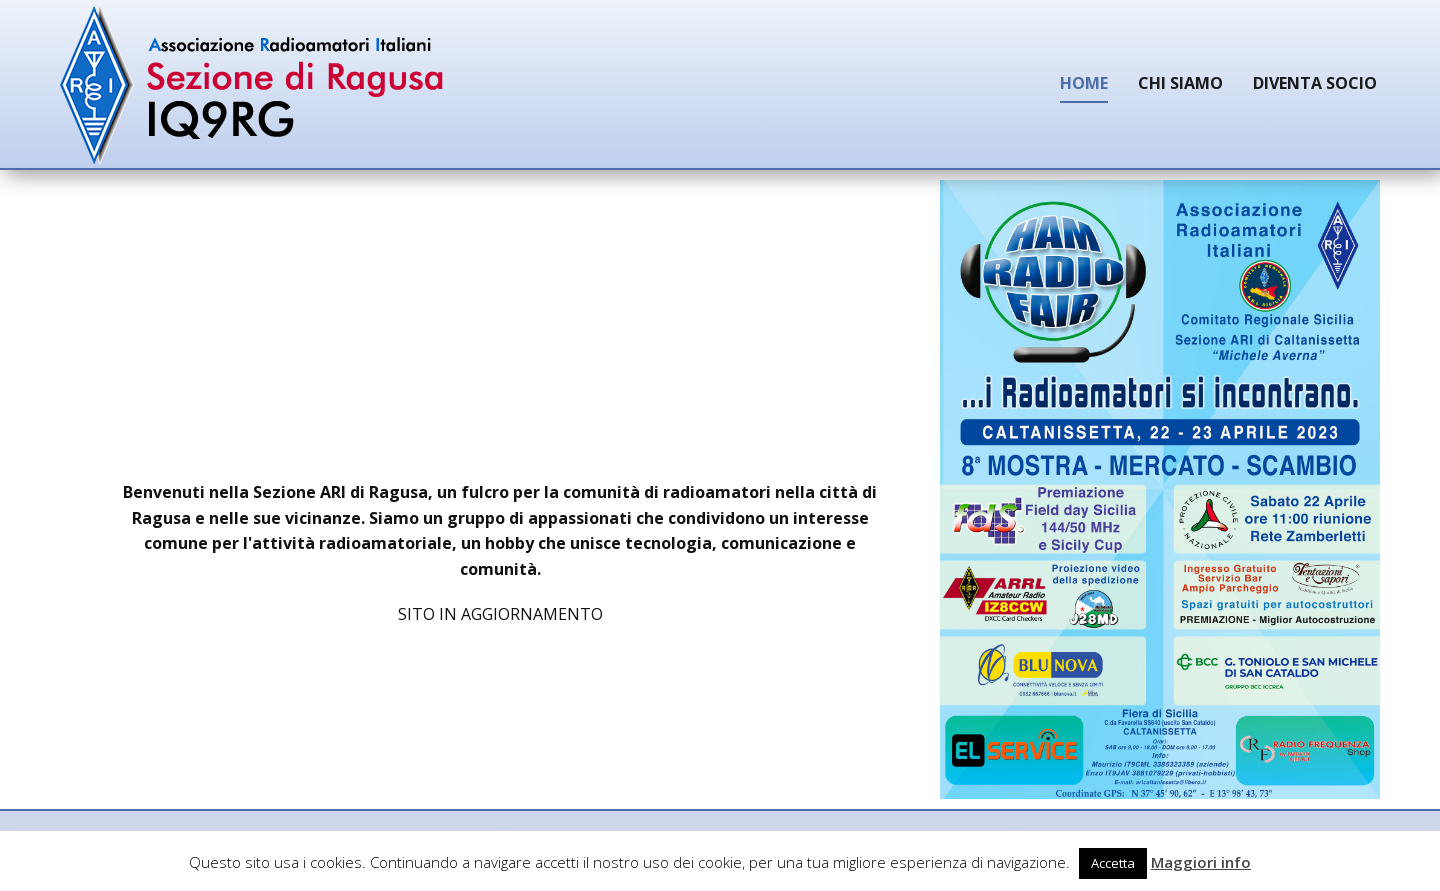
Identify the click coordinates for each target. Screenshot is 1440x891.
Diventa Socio (1315, 83)
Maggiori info (1201, 862)
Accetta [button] (1113, 863)
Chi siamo (1180, 83)
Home (1084, 83)
